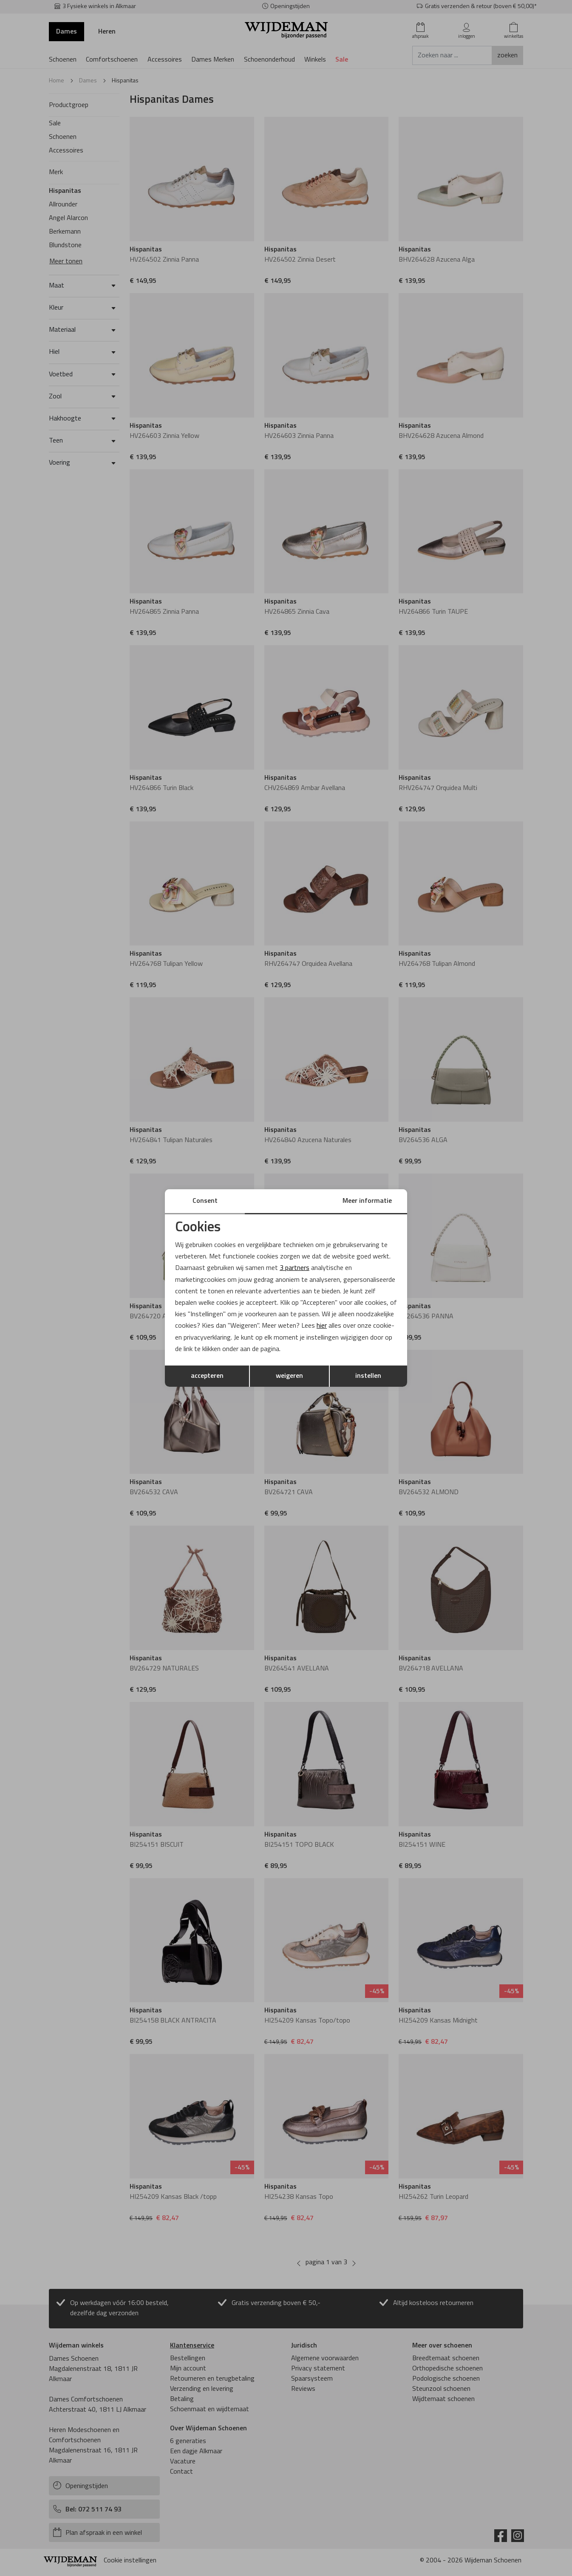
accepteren (207, 1376)
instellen (368, 1376)
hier (322, 1326)
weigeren (289, 1376)
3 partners (294, 1268)
